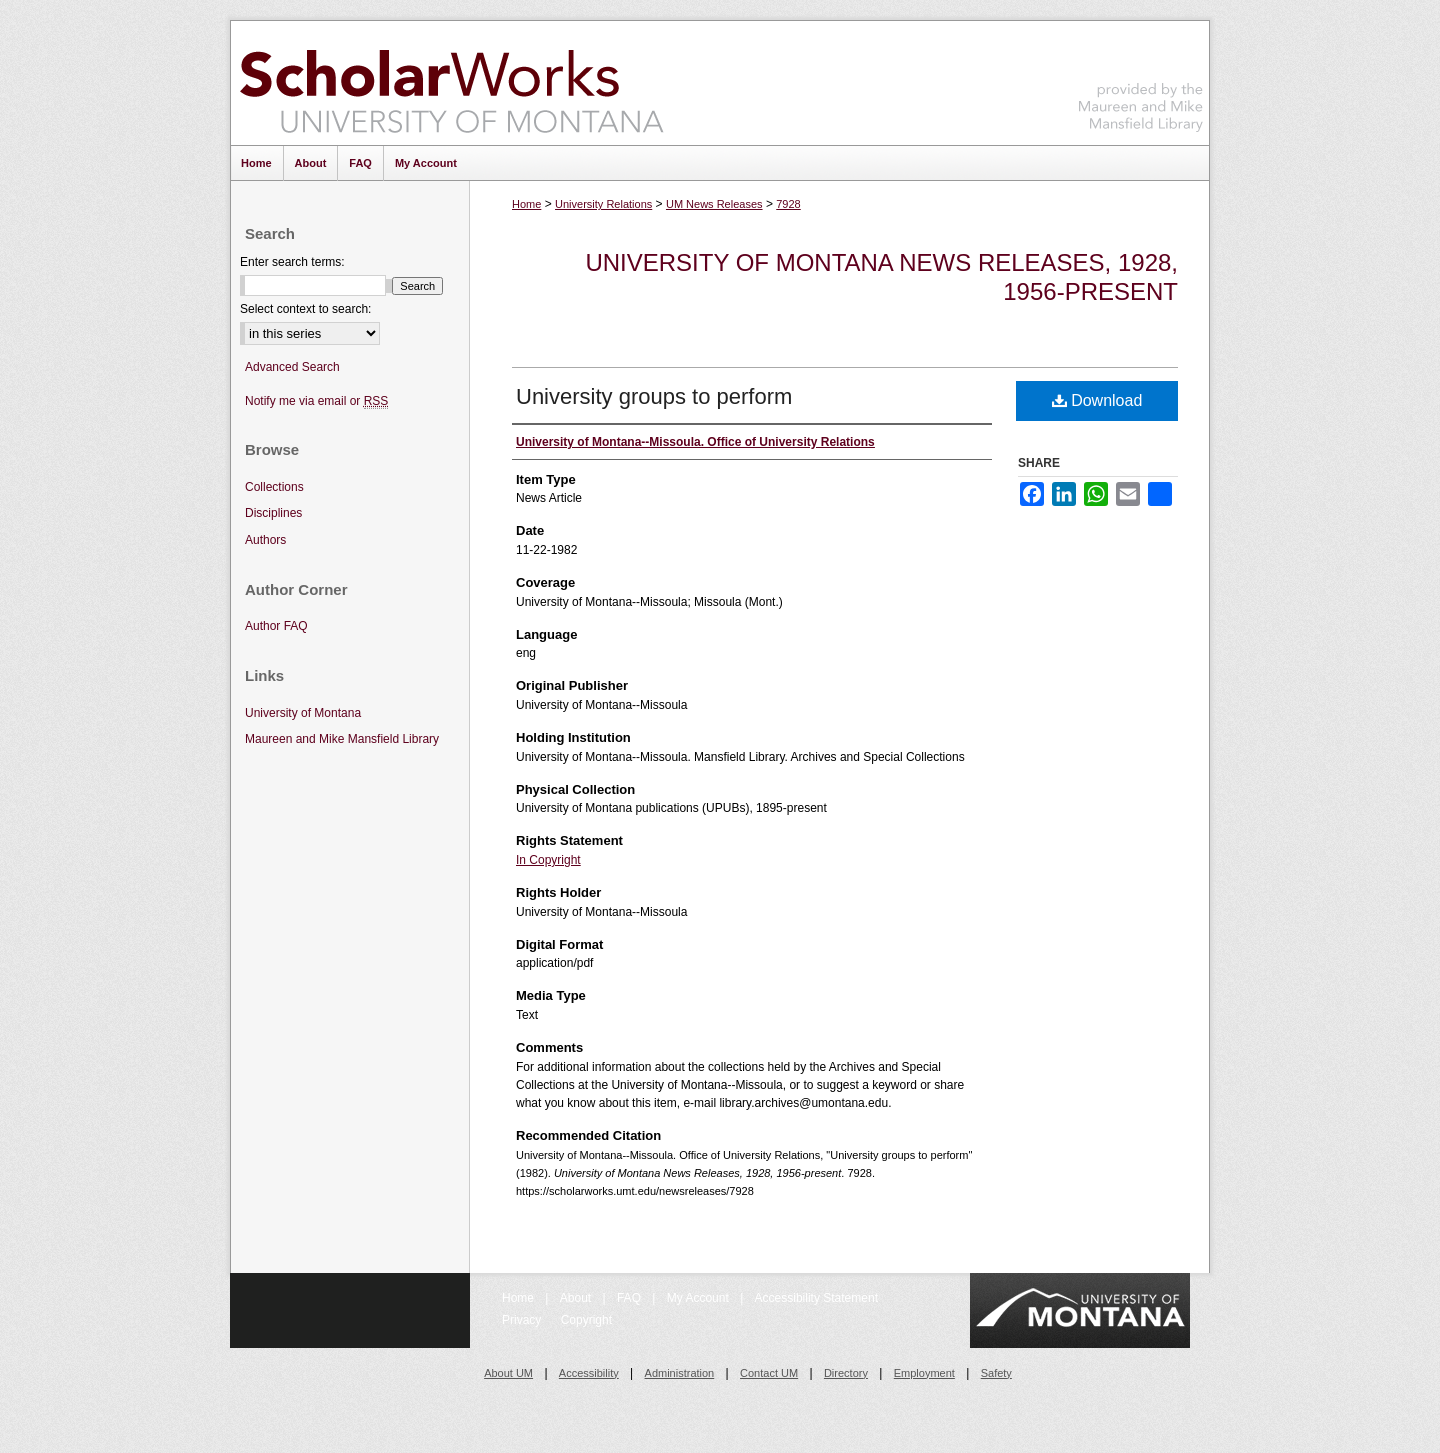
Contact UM (769, 1373)
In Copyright (548, 860)
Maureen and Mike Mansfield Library (1141, 79)
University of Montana (303, 713)
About (577, 1298)
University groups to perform (654, 396)
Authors (265, 540)
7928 (788, 204)
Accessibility (589, 1373)
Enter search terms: (292, 262)
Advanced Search (292, 367)
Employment (924, 1373)
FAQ (630, 1298)
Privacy (523, 1320)
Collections (274, 487)
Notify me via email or (316, 401)
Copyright (586, 1320)
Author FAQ (276, 626)
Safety (996, 1373)
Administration (680, 1373)
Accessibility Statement (816, 1298)
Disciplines (273, 513)
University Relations (603, 204)
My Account (699, 1298)
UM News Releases (714, 204)
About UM (508, 1373)
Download (1097, 400)
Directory (846, 1373)
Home (526, 204)
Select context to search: (305, 309)
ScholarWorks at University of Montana (451, 83)
